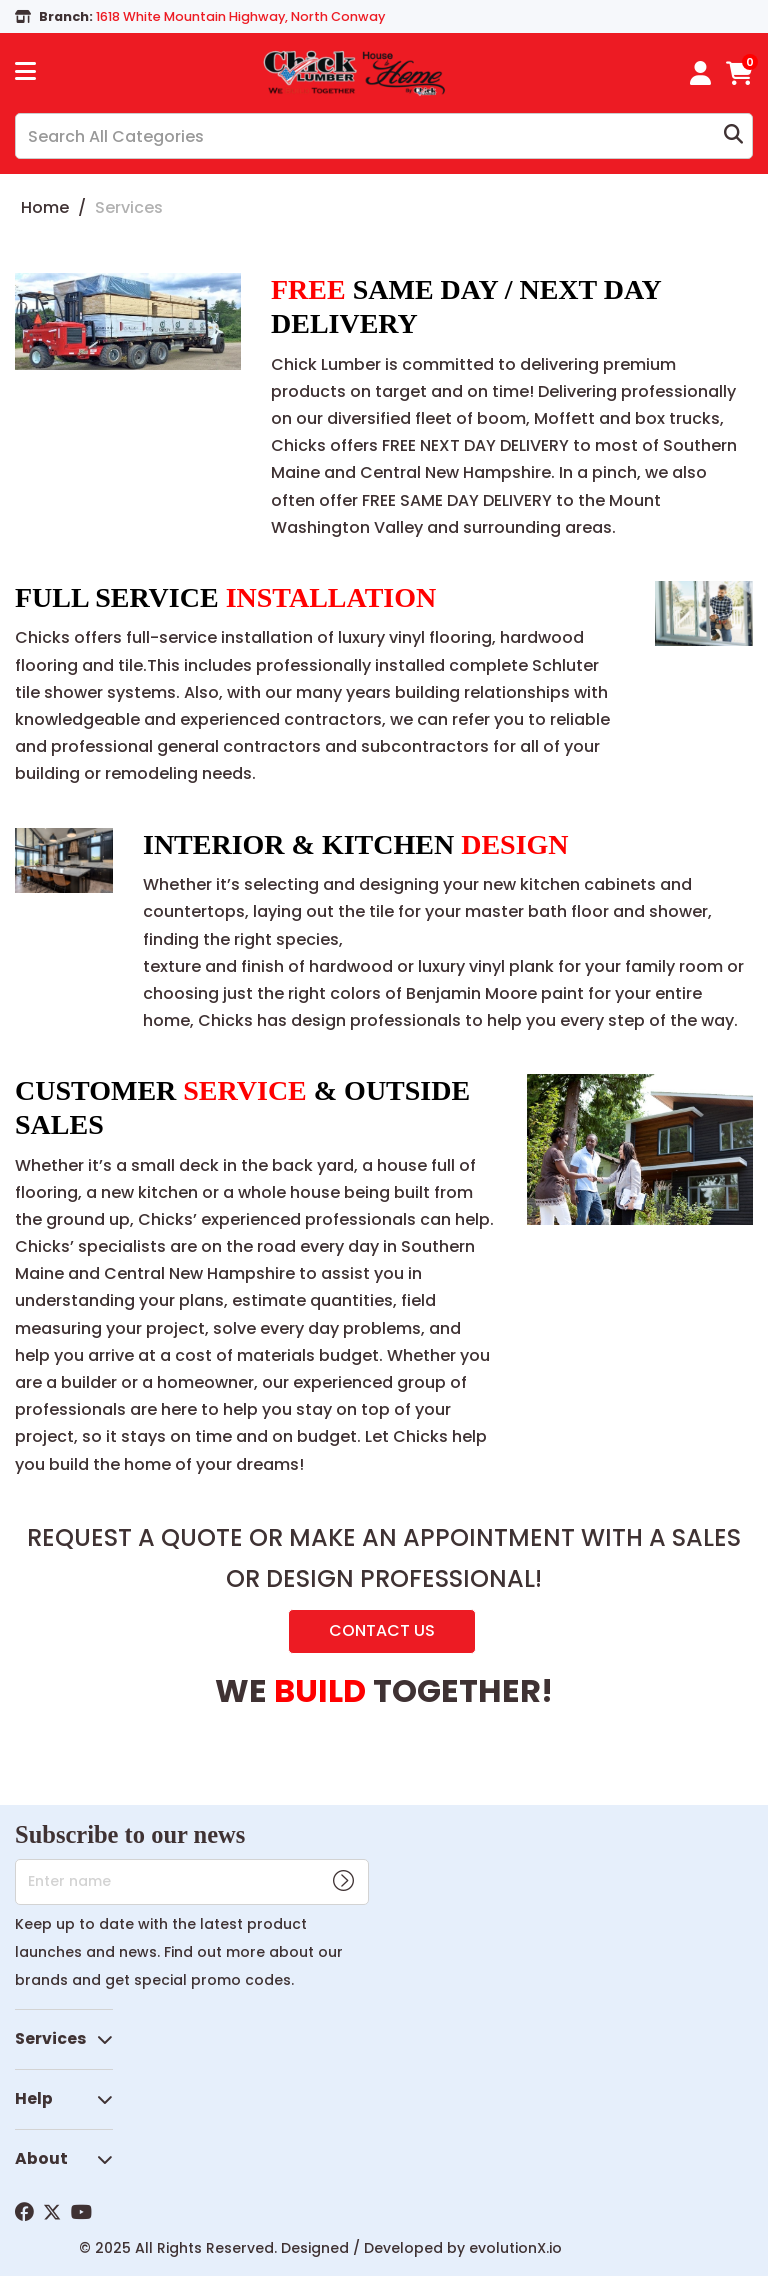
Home (45, 207)
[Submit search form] (733, 136)
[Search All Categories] (384, 136)
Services (50, 2038)
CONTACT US (382, 1630)
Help (34, 2098)
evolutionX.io (515, 2248)
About (41, 2158)
